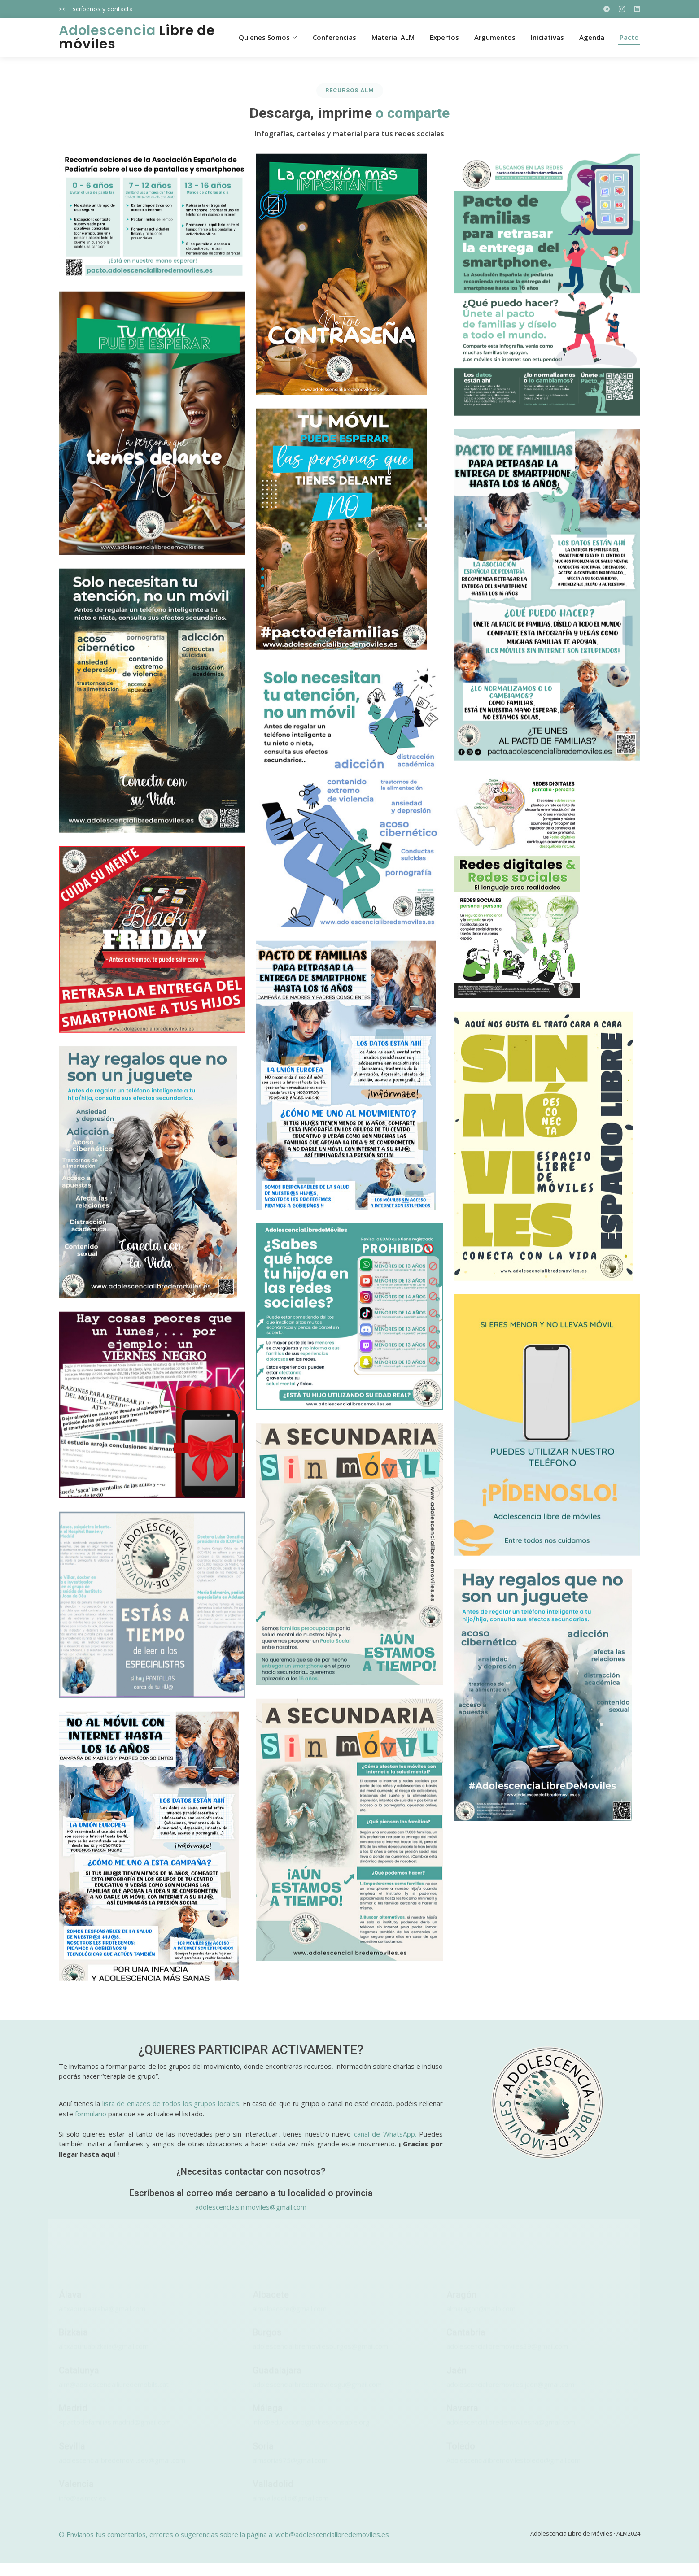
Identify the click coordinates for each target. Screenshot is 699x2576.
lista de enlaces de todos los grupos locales (170, 2103)
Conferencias (334, 37)
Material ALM (393, 37)
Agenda (591, 37)
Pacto (629, 37)
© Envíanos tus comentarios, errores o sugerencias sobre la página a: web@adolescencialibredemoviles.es (224, 2534)
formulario (90, 2113)
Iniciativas (547, 37)
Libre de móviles (137, 37)
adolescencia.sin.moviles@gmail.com (250, 2206)
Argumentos (495, 37)
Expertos (444, 37)
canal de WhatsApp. (385, 2133)
